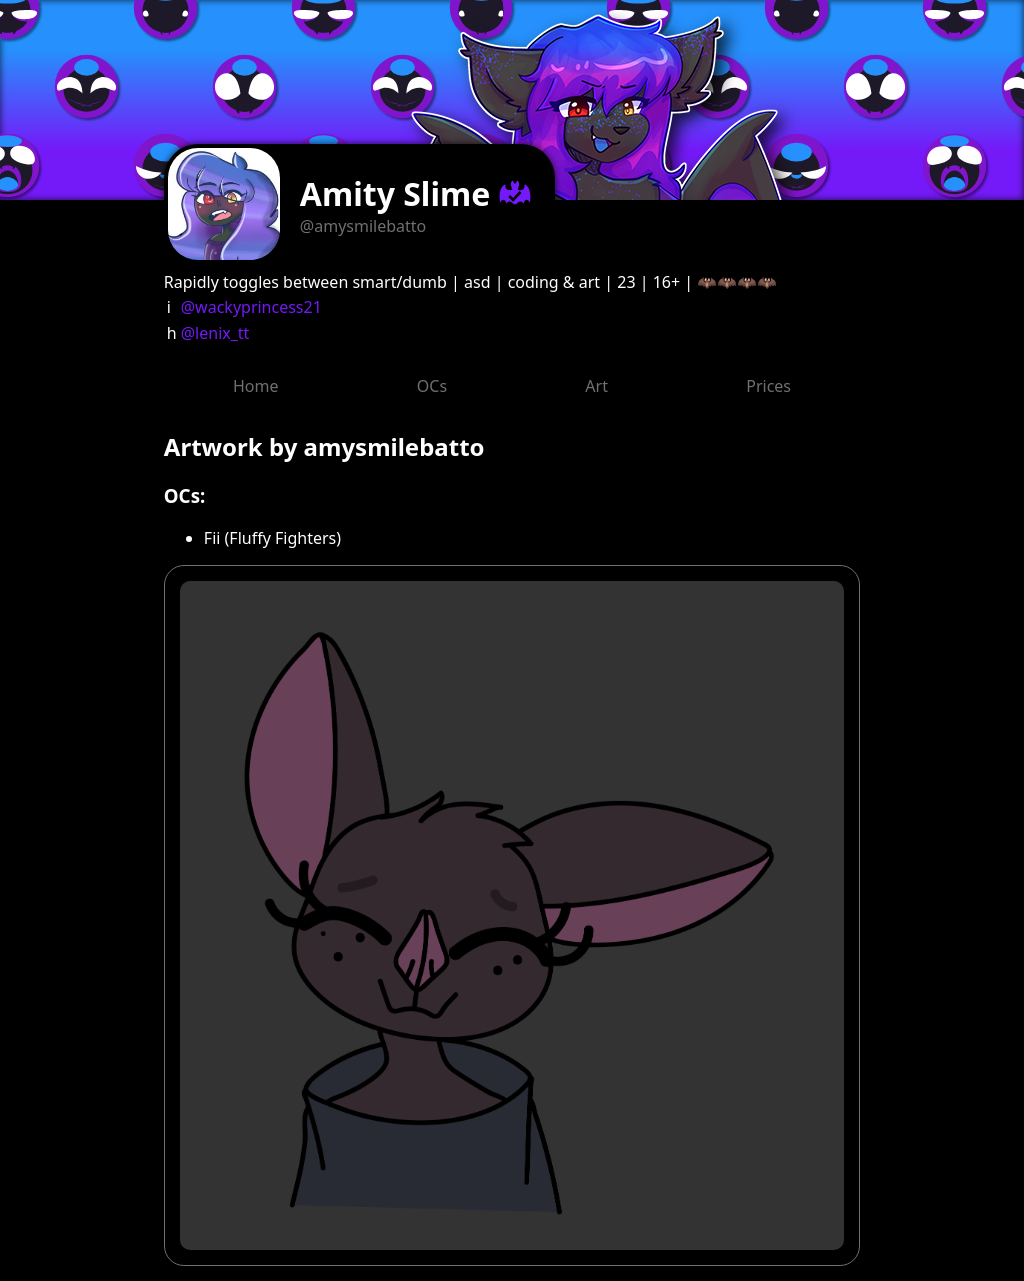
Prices (768, 386)
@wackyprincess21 (251, 307)
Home (256, 386)
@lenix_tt (215, 333)
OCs (432, 386)
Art (596, 386)
